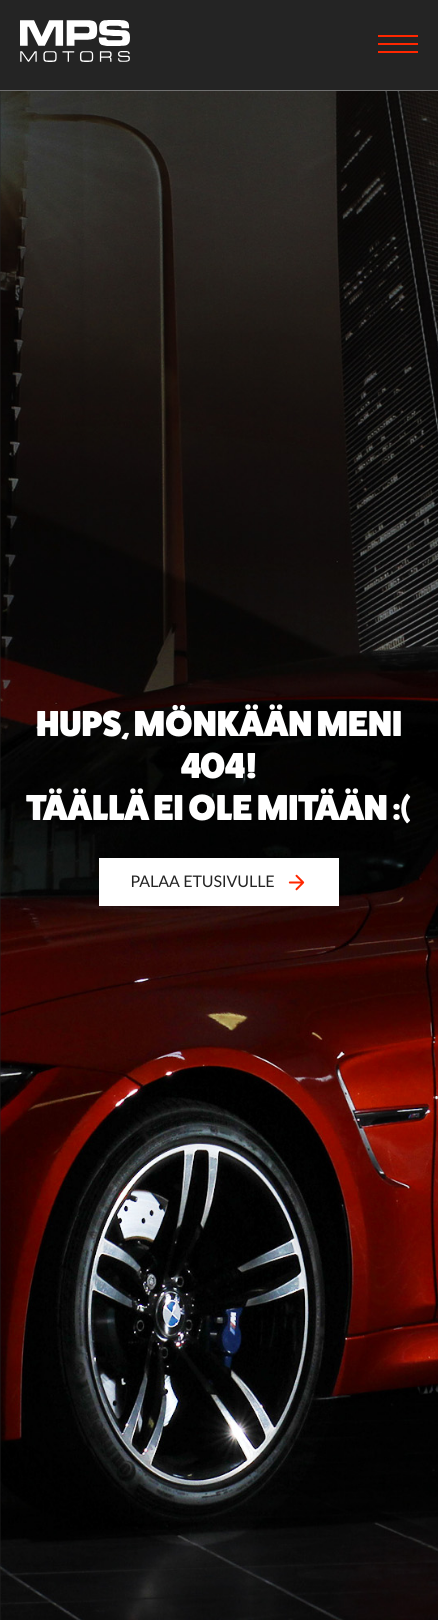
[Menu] (398, 46)
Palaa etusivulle (218, 881)
